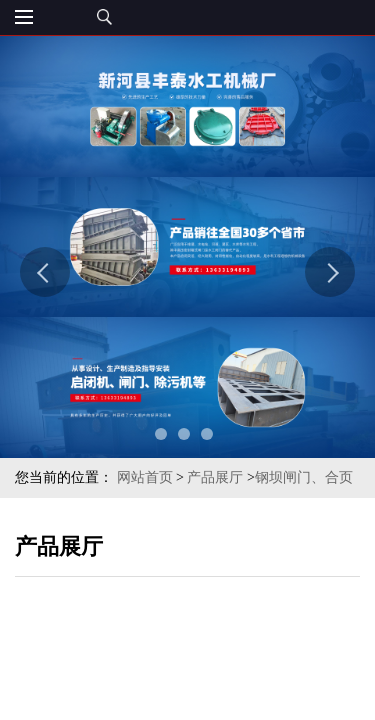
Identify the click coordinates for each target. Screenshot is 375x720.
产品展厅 (215, 477)
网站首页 (145, 477)
